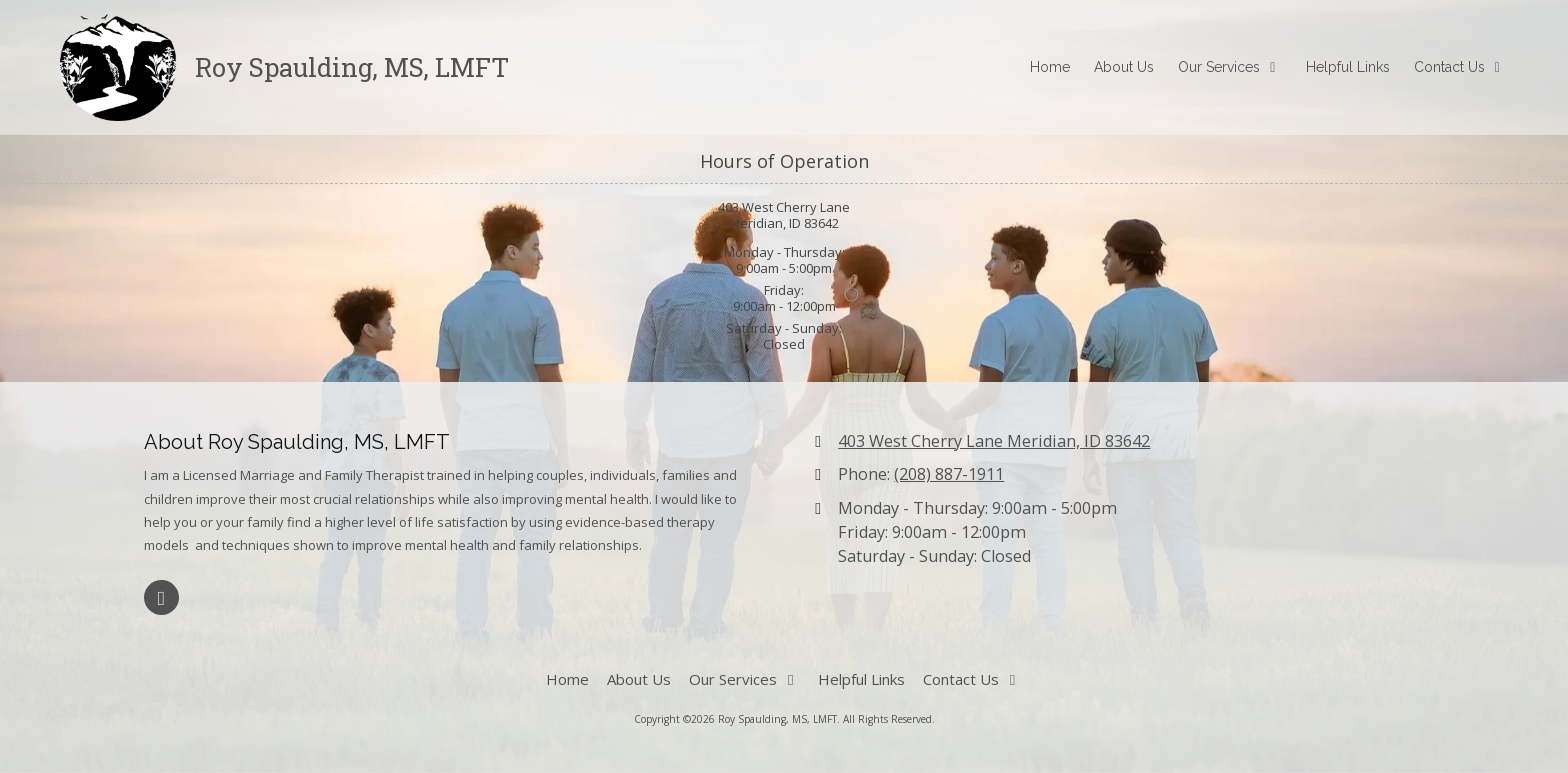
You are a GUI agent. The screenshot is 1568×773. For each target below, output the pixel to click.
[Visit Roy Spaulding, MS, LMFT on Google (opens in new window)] (161, 597)
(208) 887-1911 (949, 474)
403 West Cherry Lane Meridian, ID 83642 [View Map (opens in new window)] (994, 441)
